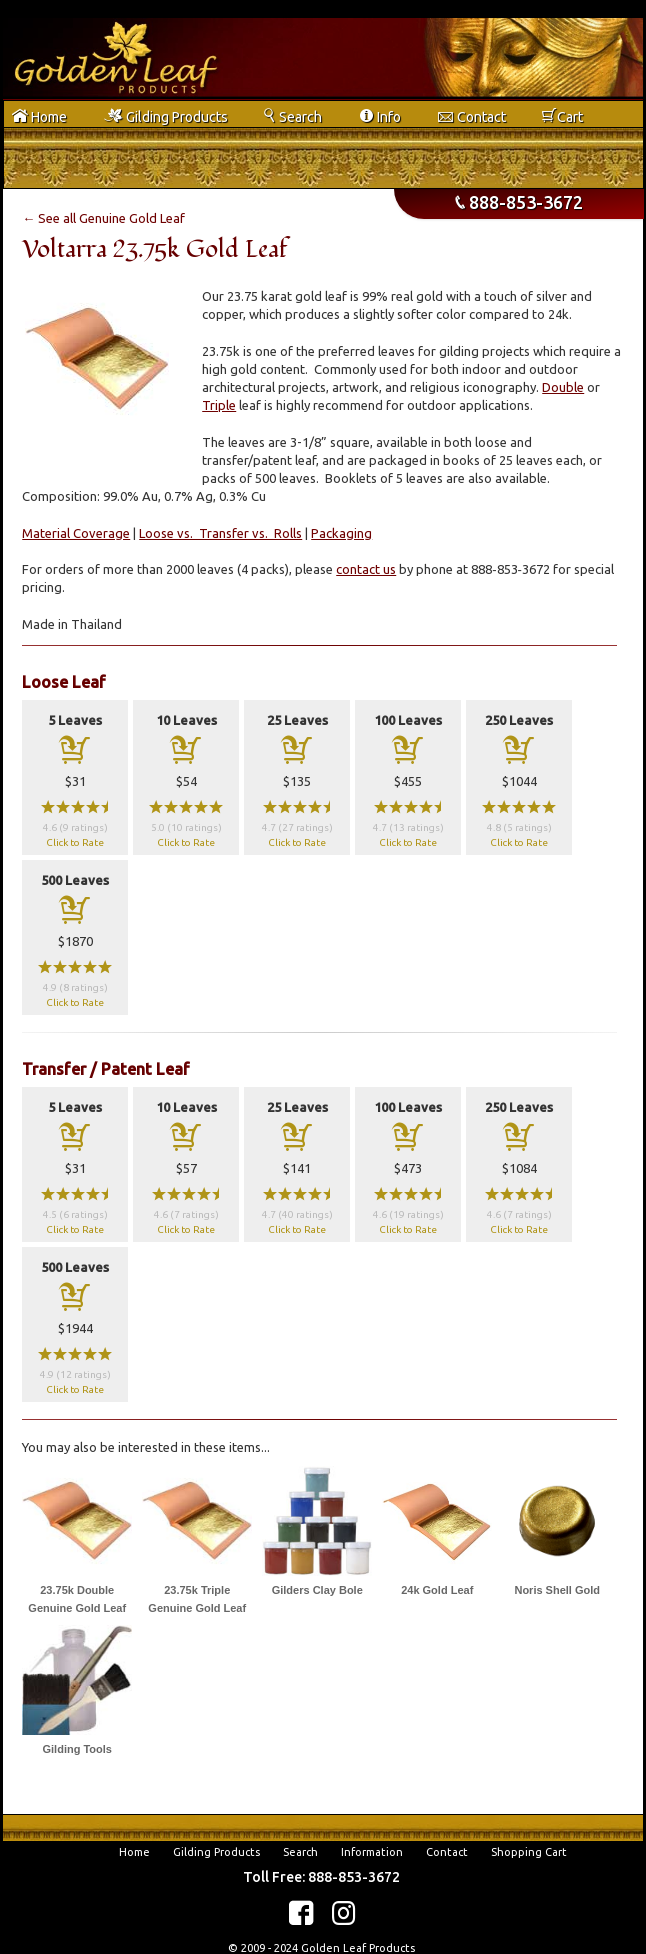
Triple (219, 405)
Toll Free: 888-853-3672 (321, 1877)
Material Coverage (76, 533)
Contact (447, 1852)
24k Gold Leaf (437, 1590)
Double (563, 387)
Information (372, 1852)
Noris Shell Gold (557, 1590)
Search (300, 1852)
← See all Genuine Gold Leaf (103, 218)
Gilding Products (216, 1852)
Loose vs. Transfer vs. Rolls (220, 533)
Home (134, 1852)
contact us (366, 569)
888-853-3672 (519, 202)
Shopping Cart (529, 1852)
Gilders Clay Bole (317, 1590)
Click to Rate (75, 842)
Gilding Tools (77, 1749)
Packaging (341, 533)
